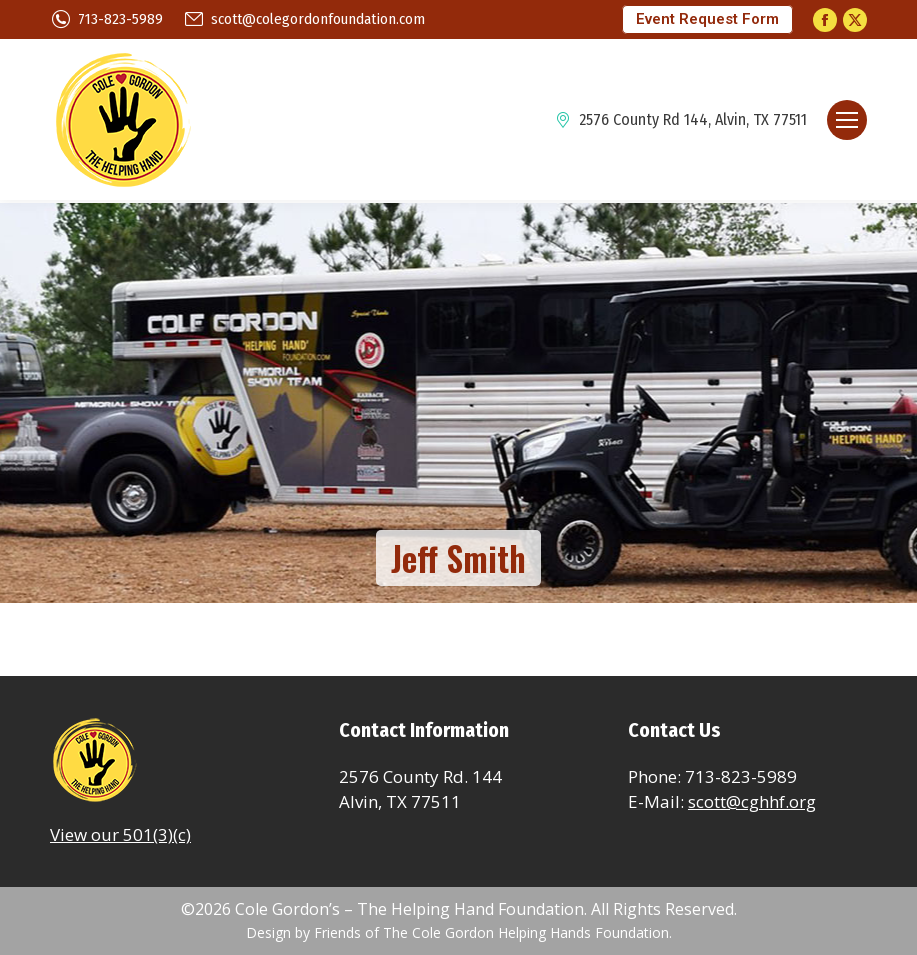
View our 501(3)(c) (120, 834)
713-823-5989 (106, 19)
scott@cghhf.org (752, 801)
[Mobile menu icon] (847, 120)
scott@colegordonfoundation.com (304, 19)
